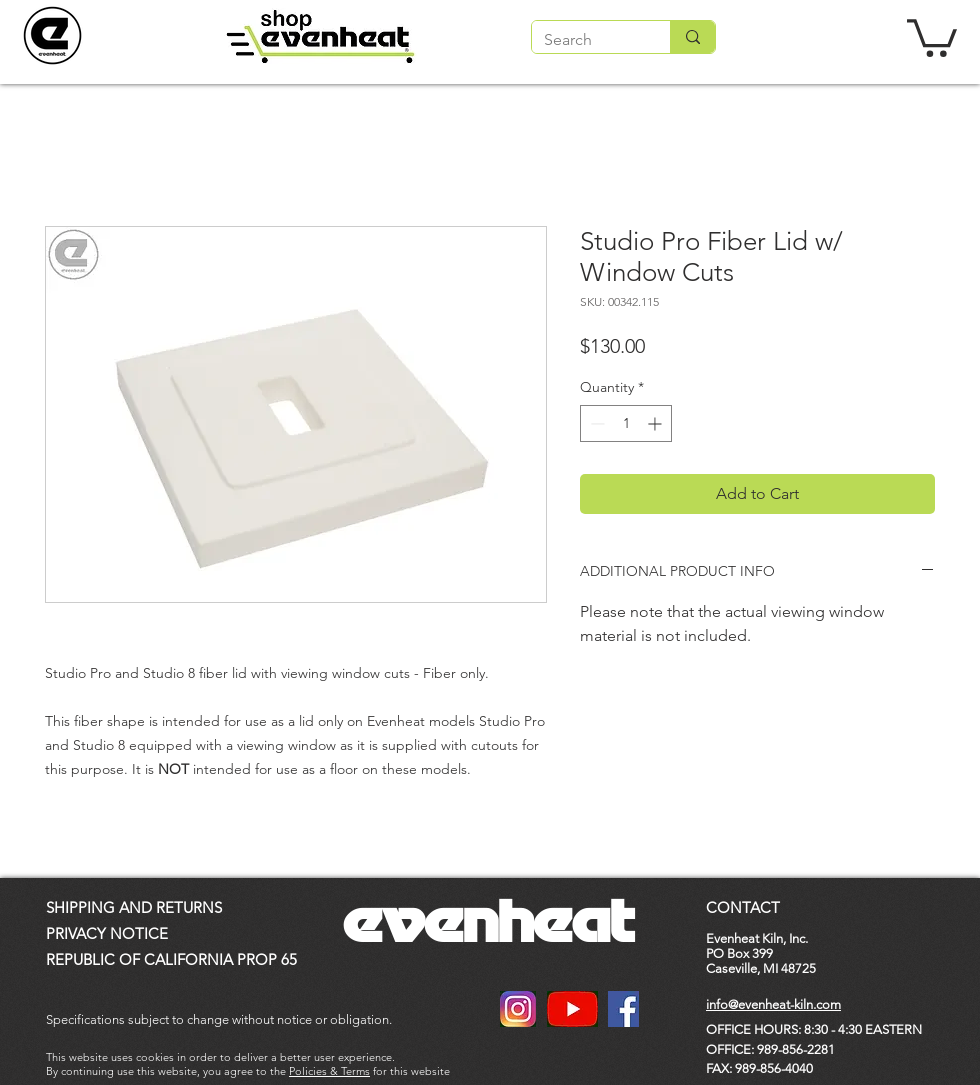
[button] (932, 36)
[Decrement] (595, 423)
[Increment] (656, 423)
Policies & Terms (329, 1071)
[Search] (586, 40)
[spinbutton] (626, 423)
